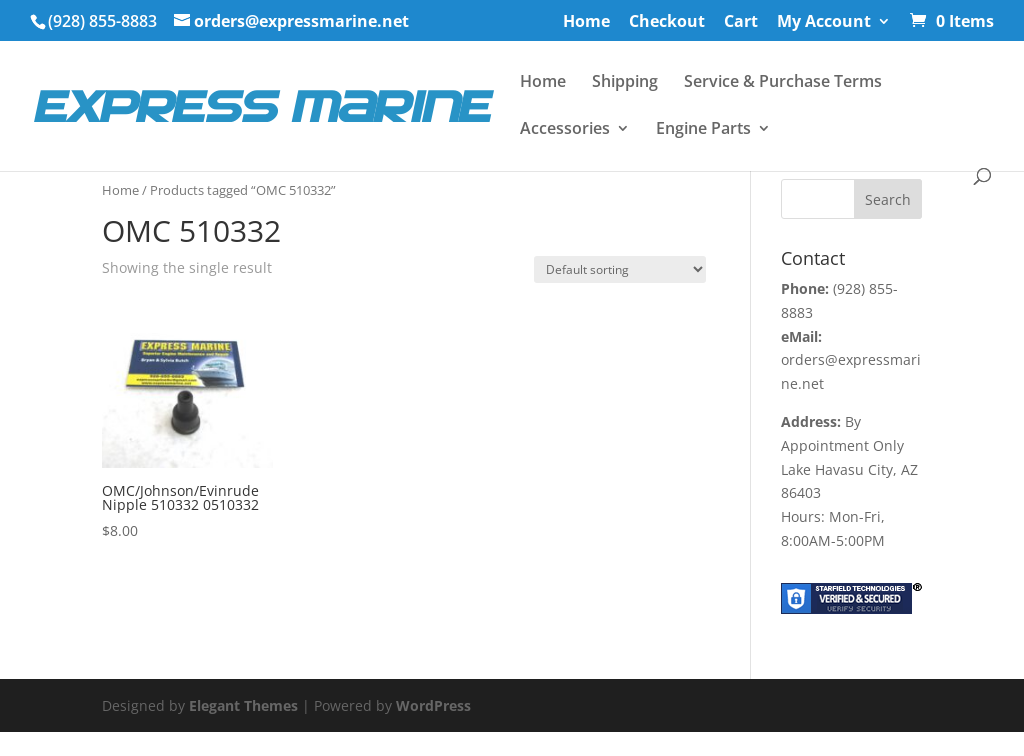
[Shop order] (620, 269)
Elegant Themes (243, 705)
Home (586, 22)
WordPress (433, 705)
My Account (824, 22)
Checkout (667, 22)
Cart (741, 22)
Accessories (565, 130)
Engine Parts (703, 130)
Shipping (625, 83)
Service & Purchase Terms (783, 83)
